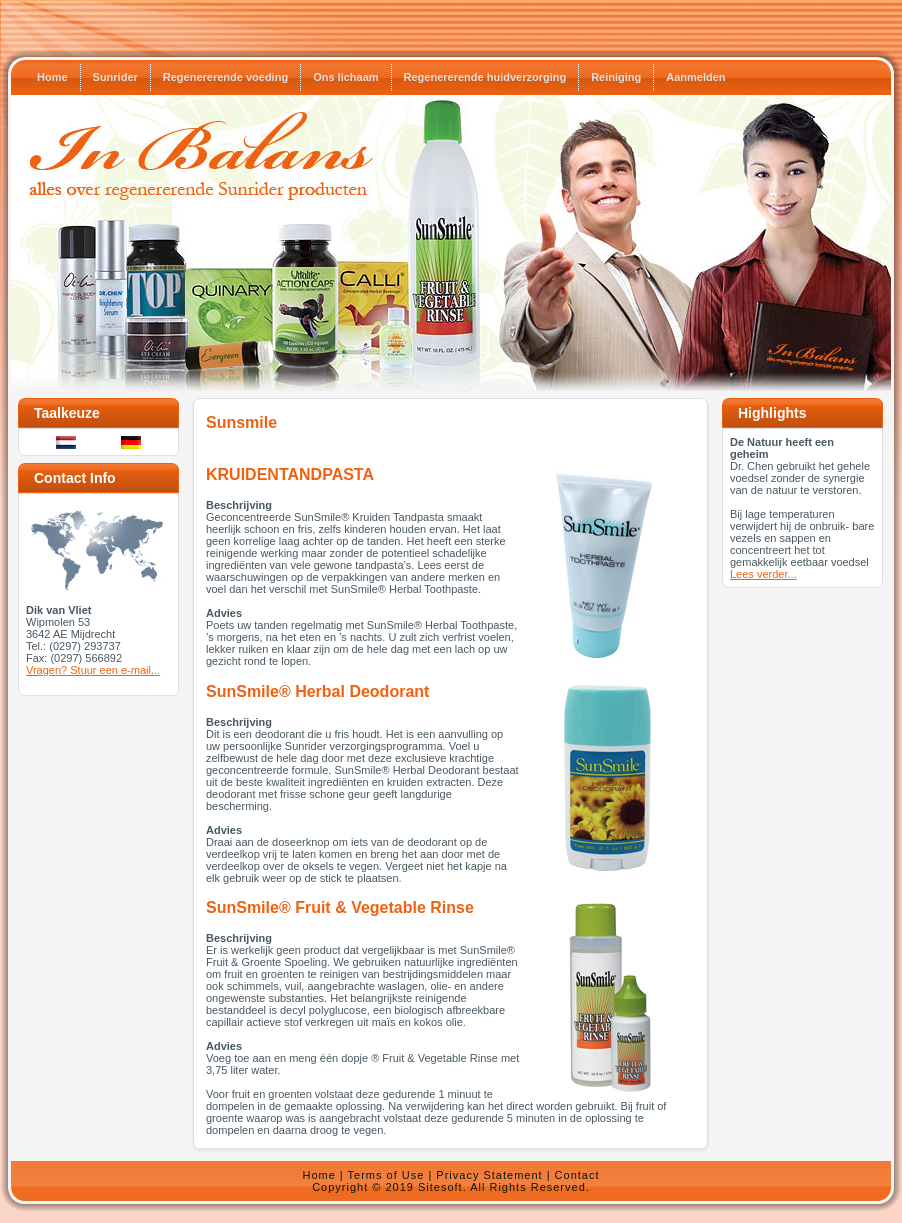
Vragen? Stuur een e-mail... (93, 670)
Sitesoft (440, 1187)
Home (318, 1175)
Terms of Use (386, 1175)
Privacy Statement (489, 1175)
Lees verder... (763, 574)
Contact (577, 1175)
